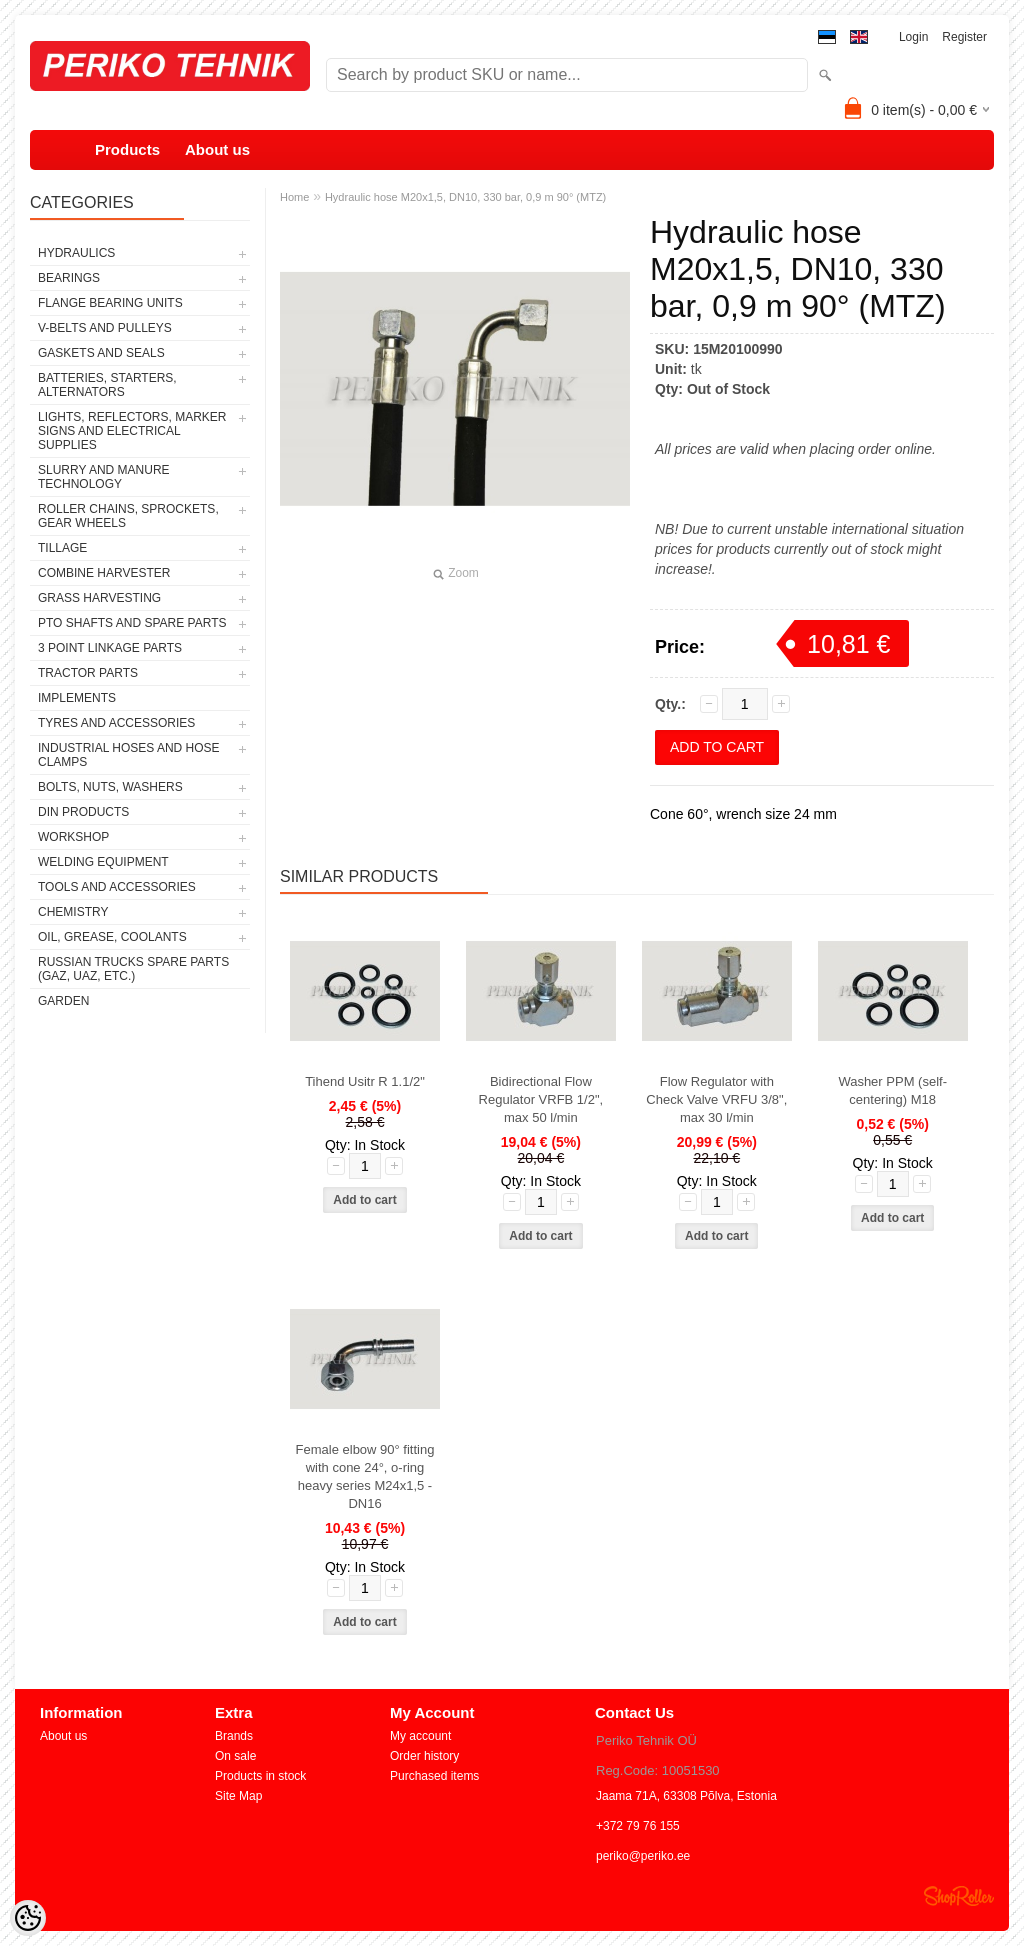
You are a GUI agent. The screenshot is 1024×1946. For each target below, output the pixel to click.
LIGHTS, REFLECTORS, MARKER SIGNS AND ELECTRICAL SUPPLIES (132, 431)
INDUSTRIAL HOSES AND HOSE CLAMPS (129, 755)
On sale (235, 1756)
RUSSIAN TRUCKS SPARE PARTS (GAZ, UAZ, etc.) (133, 969)
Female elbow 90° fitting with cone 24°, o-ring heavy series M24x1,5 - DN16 (365, 1476)
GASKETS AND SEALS (101, 353)
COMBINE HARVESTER (104, 573)
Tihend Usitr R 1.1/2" (365, 1081)
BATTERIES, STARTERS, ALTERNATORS (107, 385)
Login (913, 37)
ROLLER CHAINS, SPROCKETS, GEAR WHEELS (128, 516)
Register (964, 37)
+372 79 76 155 (638, 1826)
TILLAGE (62, 548)
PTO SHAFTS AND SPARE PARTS (132, 623)
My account (420, 1736)
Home (294, 197)
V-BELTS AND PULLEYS (105, 328)
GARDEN (63, 1001)
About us (217, 149)
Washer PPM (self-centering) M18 (892, 1090)
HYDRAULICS (76, 253)
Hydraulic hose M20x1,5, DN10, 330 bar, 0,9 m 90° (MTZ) (465, 197)
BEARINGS (69, 278)
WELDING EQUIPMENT (103, 862)
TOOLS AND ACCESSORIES (117, 887)
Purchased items (434, 1776)
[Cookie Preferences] (28, 1918)
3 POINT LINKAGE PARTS (110, 648)
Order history (424, 1756)
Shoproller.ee (959, 1896)
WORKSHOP (73, 837)
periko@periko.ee (643, 1856)
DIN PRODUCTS (83, 812)
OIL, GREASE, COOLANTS (112, 937)
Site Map (238, 1796)
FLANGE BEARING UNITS (110, 303)
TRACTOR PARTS (88, 673)
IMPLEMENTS (77, 698)
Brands (234, 1736)
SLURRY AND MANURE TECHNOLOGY (104, 477)
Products (127, 149)
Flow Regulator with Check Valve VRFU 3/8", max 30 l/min (716, 1099)
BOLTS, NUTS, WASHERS (110, 787)
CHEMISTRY (73, 912)
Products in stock (260, 1776)
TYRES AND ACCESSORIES (116, 723)
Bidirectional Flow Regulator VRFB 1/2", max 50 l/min (541, 1099)
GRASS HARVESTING (99, 598)
